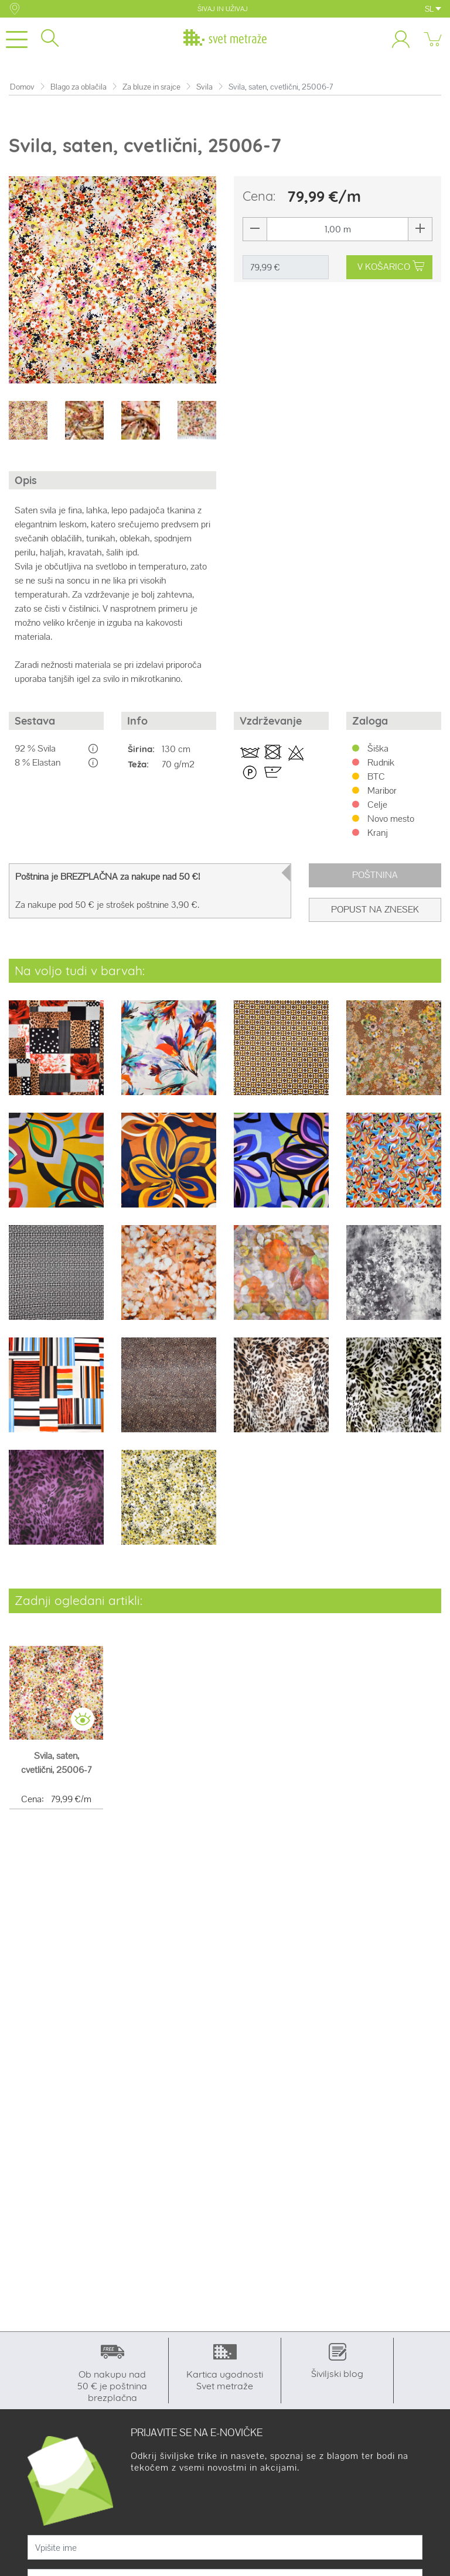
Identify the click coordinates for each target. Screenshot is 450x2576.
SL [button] (433, 9)
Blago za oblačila (78, 87)
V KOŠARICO (391, 266)
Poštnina (375, 875)
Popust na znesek (375, 909)
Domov (22, 87)
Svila (204, 87)
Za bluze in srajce (151, 87)
